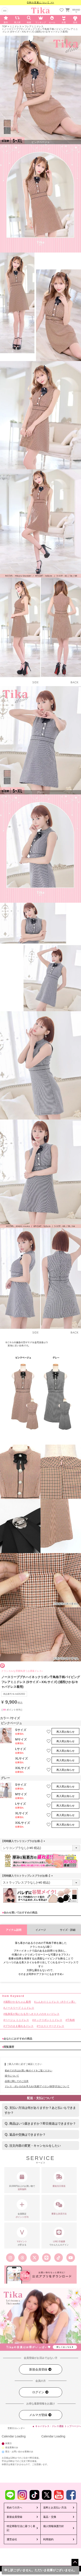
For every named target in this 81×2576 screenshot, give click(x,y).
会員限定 (22, 2209)
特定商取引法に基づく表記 (21, 2528)
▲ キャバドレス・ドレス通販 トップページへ (56, 2426)
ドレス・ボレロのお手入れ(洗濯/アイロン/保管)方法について (37, 2086)
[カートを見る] (67, 9)
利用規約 (48, 2539)
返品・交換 (49, 2516)
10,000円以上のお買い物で (22, 2181)
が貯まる (22, 2236)
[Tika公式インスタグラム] (10, 2257)
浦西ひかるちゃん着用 (18, 2002)
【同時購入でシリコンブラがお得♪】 (23, 1841)
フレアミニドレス (33, 26)
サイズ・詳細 (67, 1929)
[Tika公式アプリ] (40, 2274)
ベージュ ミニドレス (17, 2020)
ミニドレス (16, 26)
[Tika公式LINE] (46, 2257)
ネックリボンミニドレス (48, 2020)
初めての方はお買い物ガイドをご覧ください (28, 2070)
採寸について (12, 2075)
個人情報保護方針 (53, 2526)
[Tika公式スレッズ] (22, 2257)
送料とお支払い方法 (55, 2507)
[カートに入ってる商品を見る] (67, 10)
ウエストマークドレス (51, 2026)
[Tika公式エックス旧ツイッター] (35, 2257)
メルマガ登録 (40, 2415)
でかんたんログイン (59, 2236)
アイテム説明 (13, 1929)
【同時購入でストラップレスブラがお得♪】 (27, 1875)
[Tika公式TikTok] (58, 2257)
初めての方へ (14, 2507)
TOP (4, 26)
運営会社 (12, 2539)
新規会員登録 (40, 2369)
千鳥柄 (71, 2020)
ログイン (40, 2392)
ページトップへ (74, 2562)
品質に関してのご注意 (17, 2081)
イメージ (40, 1929)
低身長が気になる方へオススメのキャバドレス (32, 2014)
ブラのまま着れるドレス (19, 2026)
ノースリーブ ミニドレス (19, 2008)
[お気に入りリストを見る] (61, 10)
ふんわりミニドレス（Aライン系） (56, 2002)
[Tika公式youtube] (71, 2257)
